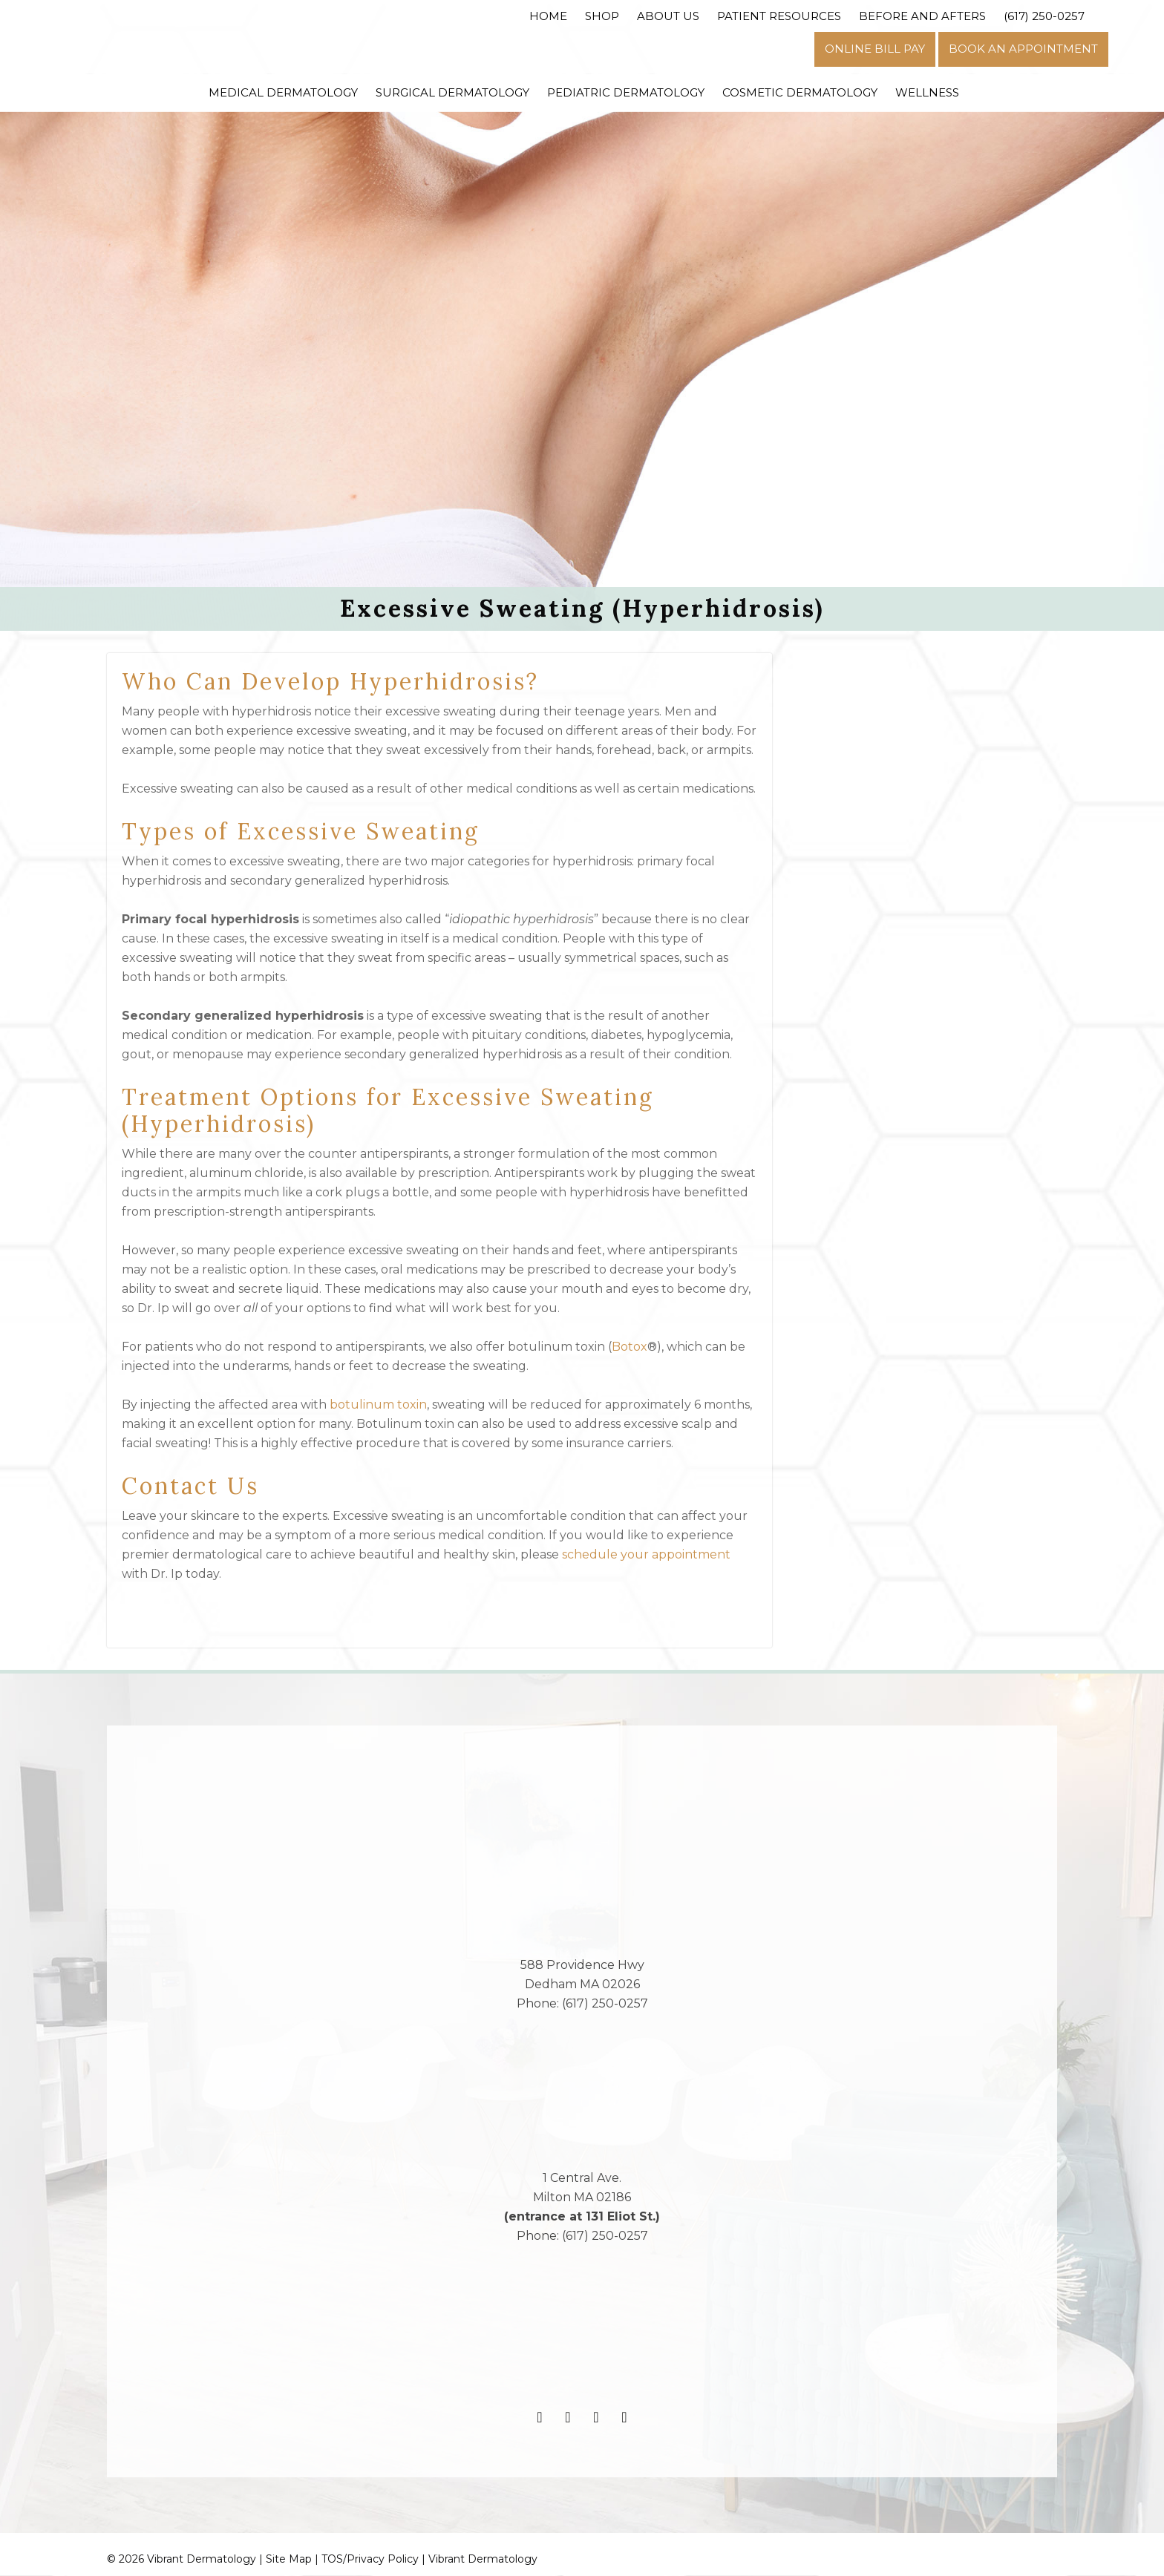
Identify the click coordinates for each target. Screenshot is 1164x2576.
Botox (629, 1347)
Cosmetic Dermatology (799, 92)
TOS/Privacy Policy (370, 2559)
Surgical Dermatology (452, 92)
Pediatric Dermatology (625, 92)
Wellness (927, 92)
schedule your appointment (646, 1555)
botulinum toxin (378, 1405)
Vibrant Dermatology (482, 2559)
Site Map (289, 2559)
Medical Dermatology (283, 92)
